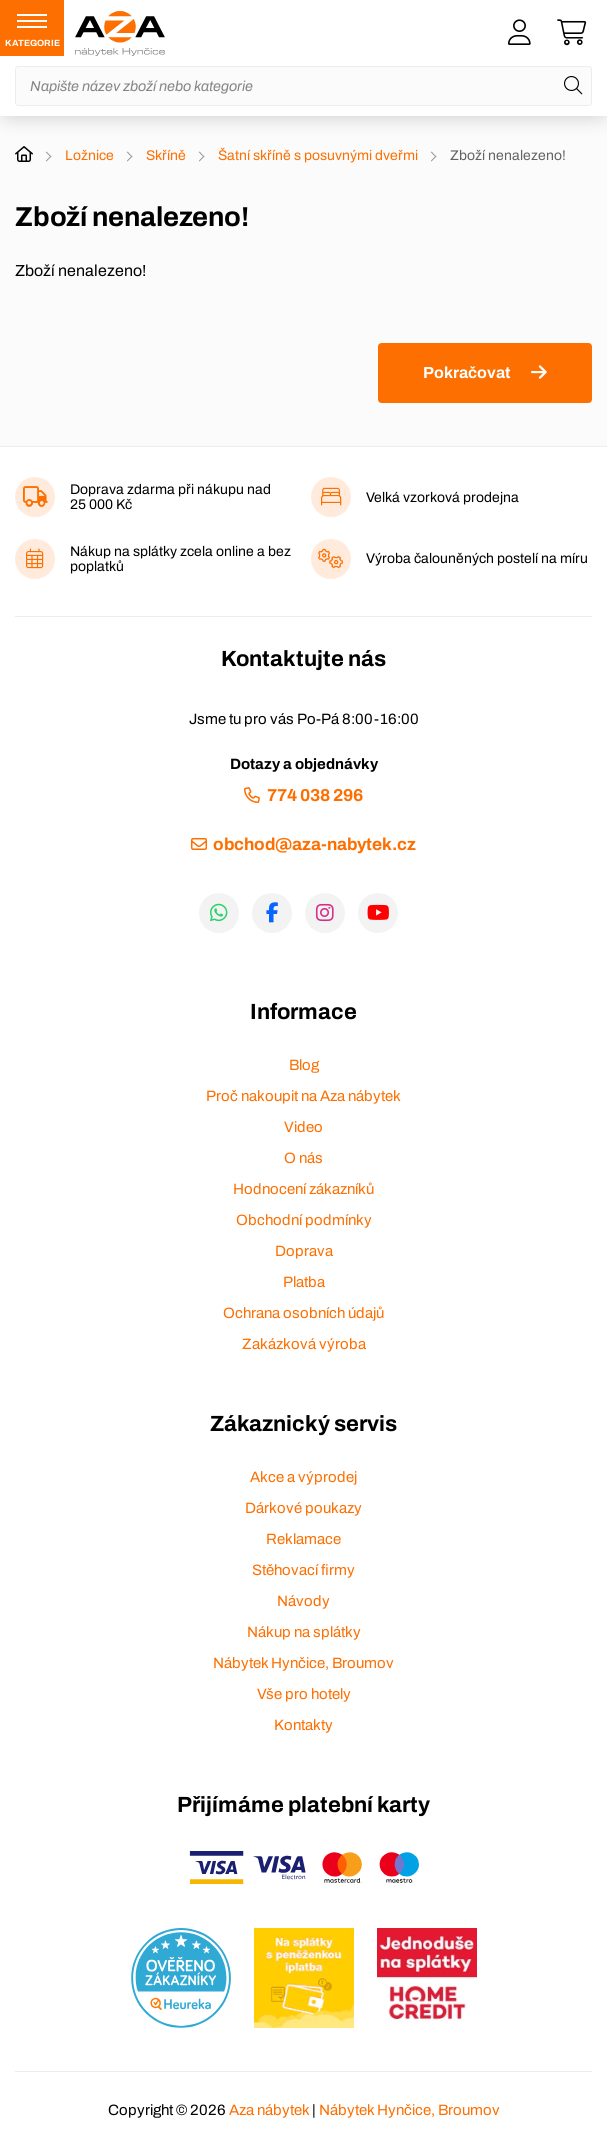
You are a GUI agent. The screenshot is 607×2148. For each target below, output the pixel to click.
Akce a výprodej (303, 1477)
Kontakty (303, 1725)
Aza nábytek (269, 2110)
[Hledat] (573, 86)
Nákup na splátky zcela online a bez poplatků (180, 559)
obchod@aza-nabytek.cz (314, 844)
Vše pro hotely (304, 1694)
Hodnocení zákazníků (303, 1189)
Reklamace (303, 1539)
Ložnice (89, 155)
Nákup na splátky (304, 1632)
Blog (304, 1065)
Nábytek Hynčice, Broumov (303, 1663)
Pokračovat (466, 372)
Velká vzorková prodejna (442, 497)
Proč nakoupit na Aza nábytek (303, 1096)
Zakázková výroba (304, 1344)
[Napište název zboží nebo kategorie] (303, 86)
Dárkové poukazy (303, 1508)
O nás (303, 1158)
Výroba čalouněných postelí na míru (477, 558)
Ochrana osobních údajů (303, 1313)
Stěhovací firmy (303, 1570)
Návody (303, 1601)
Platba (304, 1282)
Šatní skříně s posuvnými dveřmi (318, 155)
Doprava (304, 1251)
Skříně (166, 155)
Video (303, 1127)
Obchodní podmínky (304, 1220)
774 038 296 (315, 795)
